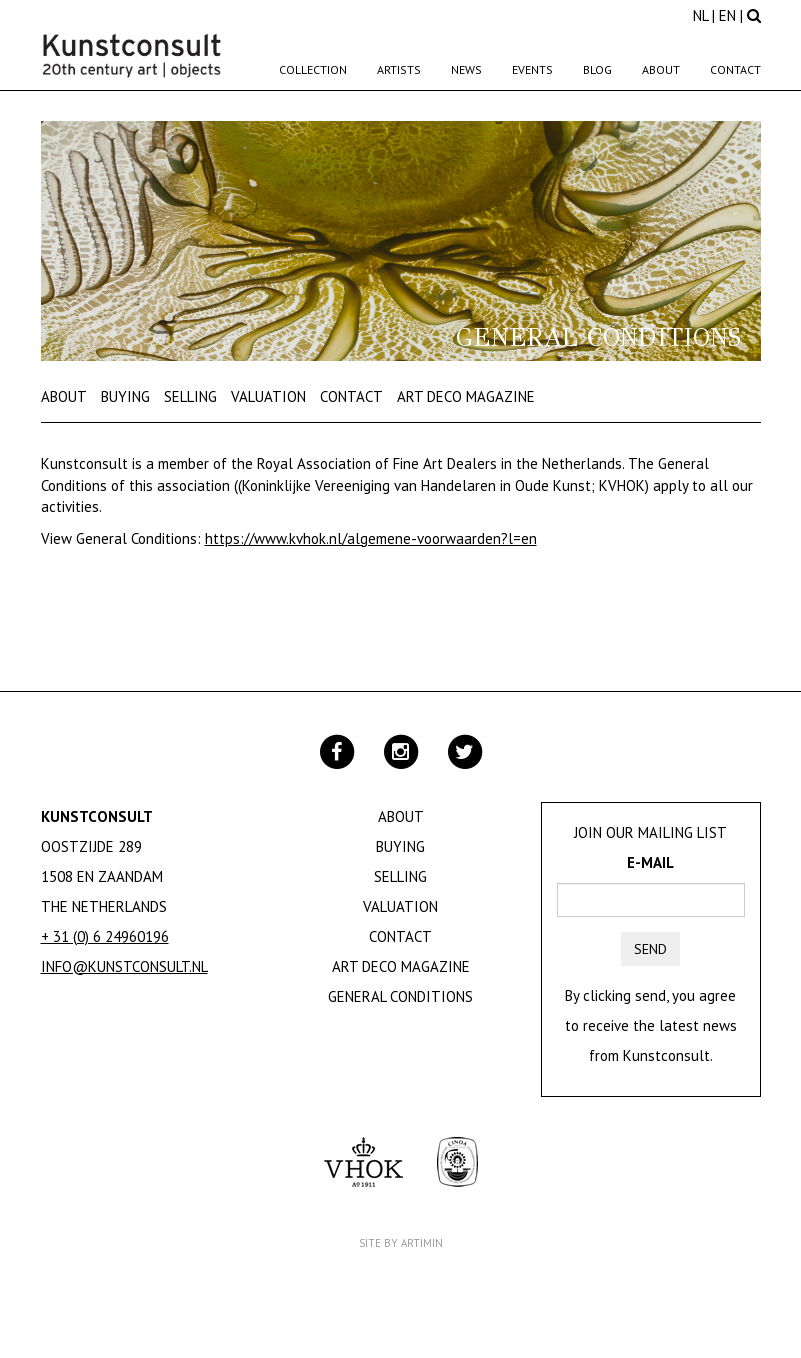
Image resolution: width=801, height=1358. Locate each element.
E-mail (650, 862)
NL (700, 15)
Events (532, 69)
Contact (735, 69)
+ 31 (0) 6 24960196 (105, 936)
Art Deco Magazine (466, 396)
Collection (313, 69)
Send (650, 949)
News (466, 69)
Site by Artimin (401, 1243)
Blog (597, 69)
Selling (190, 396)
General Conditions (400, 996)
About (661, 69)
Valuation (268, 396)
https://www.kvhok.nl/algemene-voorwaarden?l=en (371, 538)
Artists (399, 69)
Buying (125, 396)
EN (727, 15)
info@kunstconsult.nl (124, 966)
